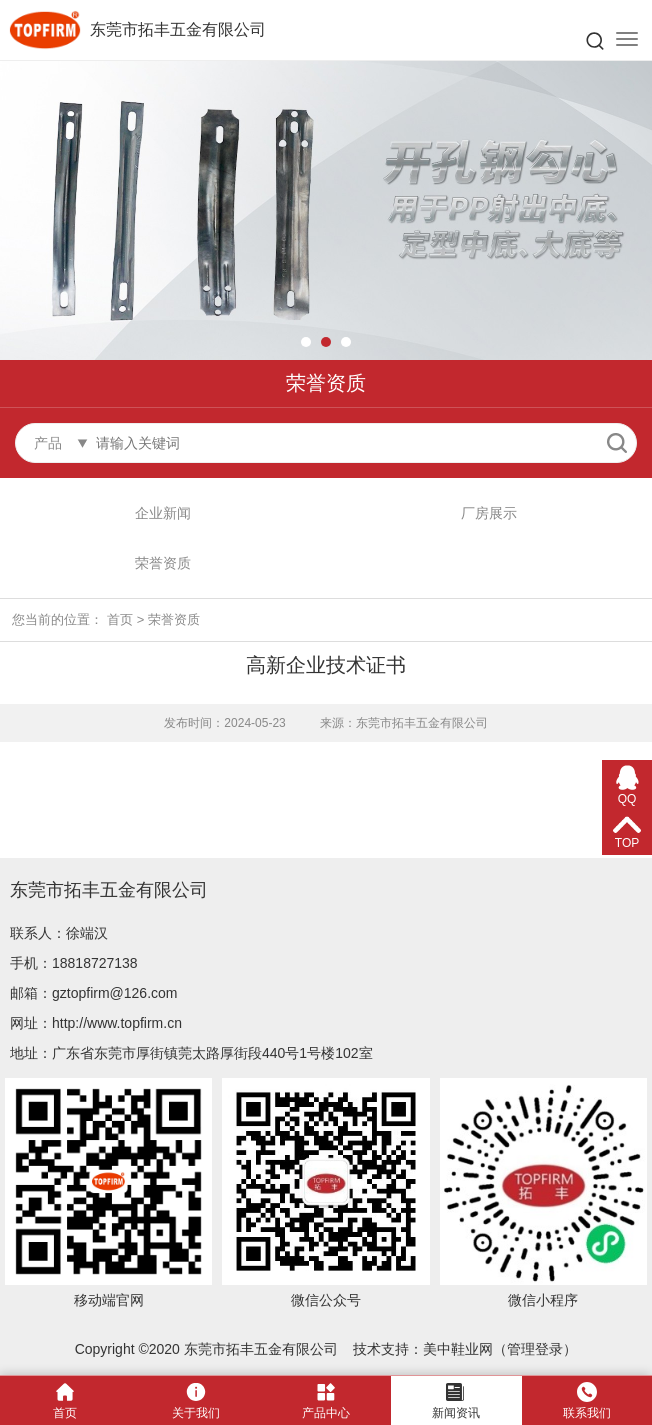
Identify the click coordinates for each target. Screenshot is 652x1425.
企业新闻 (163, 513)
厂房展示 (489, 513)
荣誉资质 (163, 563)
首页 (120, 619)
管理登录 (535, 1349)
